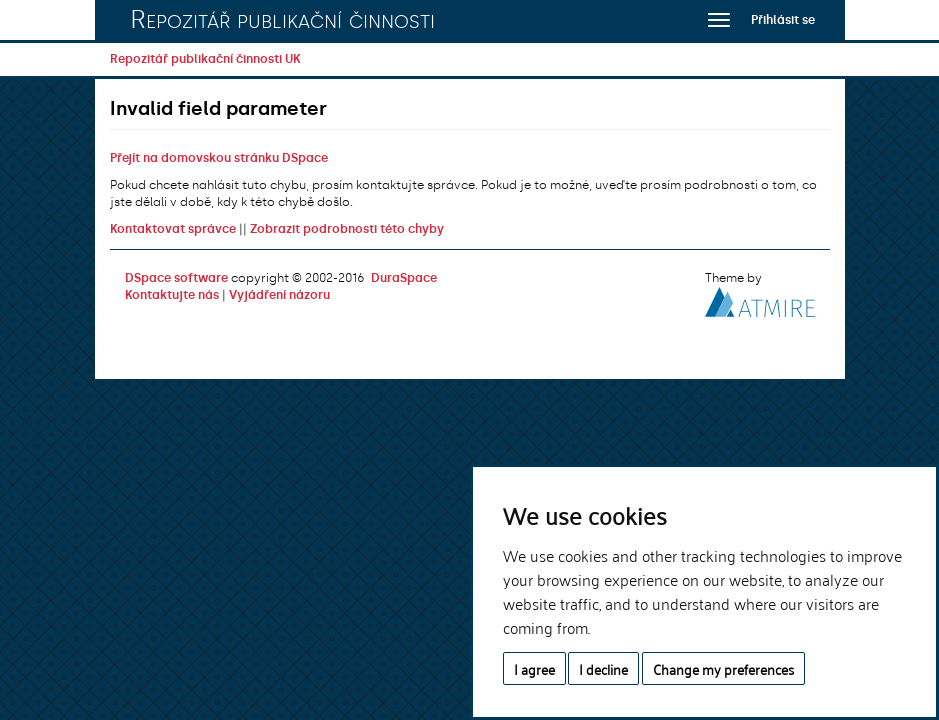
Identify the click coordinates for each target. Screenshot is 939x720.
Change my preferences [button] (723, 668)
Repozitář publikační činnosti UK (205, 59)
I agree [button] (534, 668)
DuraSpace (404, 278)
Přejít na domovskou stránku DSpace (219, 158)
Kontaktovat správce (173, 229)
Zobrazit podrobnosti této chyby (347, 229)
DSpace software (176, 278)
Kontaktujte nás (172, 295)
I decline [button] (603, 668)
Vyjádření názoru (279, 295)
